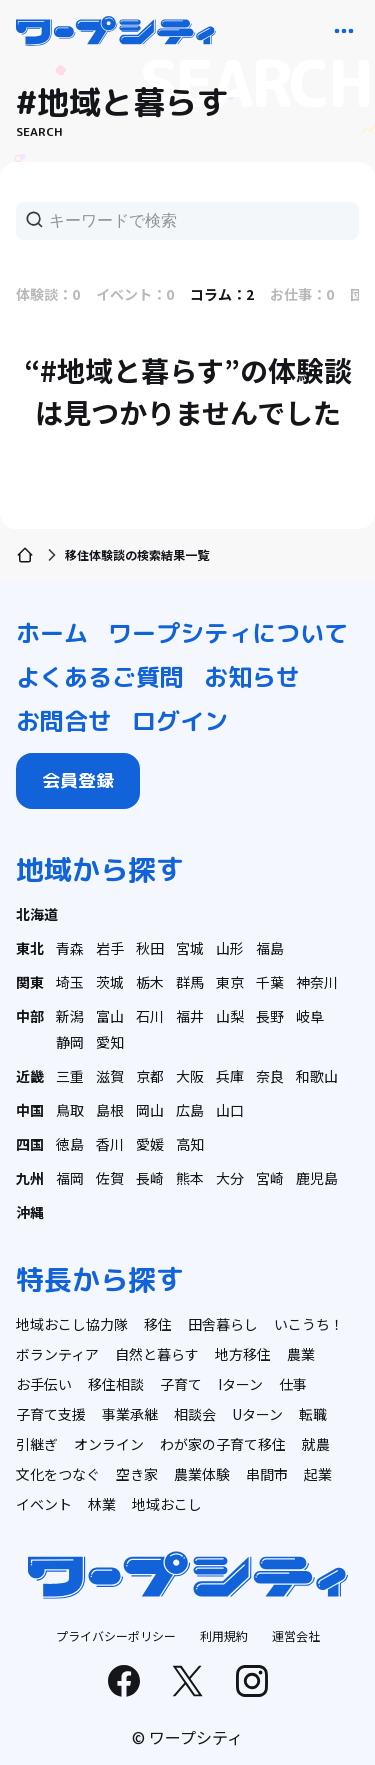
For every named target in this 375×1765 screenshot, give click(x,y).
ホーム (52, 633)
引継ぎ (37, 1444)
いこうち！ (309, 1324)
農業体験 (202, 1474)
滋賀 (110, 1076)
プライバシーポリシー (116, 1635)
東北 (30, 948)
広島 (190, 1110)
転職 (313, 1414)
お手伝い (44, 1384)
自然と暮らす (157, 1354)
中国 (30, 1110)
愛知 (110, 1042)
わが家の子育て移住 (223, 1444)
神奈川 (317, 982)
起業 (318, 1474)
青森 (70, 948)
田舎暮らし (223, 1324)
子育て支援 (51, 1414)
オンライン (109, 1444)
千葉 (270, 982)
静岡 (70, 1042)
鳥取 (70, 1110)
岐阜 (310, 1016)
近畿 (30, 1076)
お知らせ (252, 677)
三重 (70, 1076)
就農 (316, 1444)
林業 (102, 1504)
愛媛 (150, 1144)
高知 (190, 1144)
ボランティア (57, 1354)
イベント (44, 1504)
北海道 (37, 914)
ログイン (180, 721)
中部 (30, 1016)
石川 (150, 1016)
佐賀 (110, 1178)
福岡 (70, 1178)
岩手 (110, 948)
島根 (110, 1110)
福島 (270, 948)
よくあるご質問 (100, 677)
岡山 (150, 1110)
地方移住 (243, 1354)
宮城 (190, 948)
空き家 (137, 1474)
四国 (30, 1144)
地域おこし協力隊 (72, 1324)
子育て (181, 1384)
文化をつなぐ (58, 1474)
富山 (110, 1016)
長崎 (150, 1178)
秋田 (150, 948)
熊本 (190, 1178)
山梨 (230, 1016)
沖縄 (30, 1212)
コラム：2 (222, 294)
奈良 (270, 1076)
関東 (30, 982)
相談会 (195, 1414)
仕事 (293, 1384)
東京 (230, 982)
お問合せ (64, 721)
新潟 (70, 1016)
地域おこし (167, 1504)
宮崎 (270, 1178)
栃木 (150, 982)
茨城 (110, 982)
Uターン (257, 1414)
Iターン (240, 1384)
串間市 (267, 1474)
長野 (270, 1016)
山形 (230, 948)
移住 (158, 1324)
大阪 (190, 1076)
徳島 (70, 1144)
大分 (230, 1178)
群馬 (190, 982)
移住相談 (116, 1384)
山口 (230, 1110)
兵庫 (230, 1076)
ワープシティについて (228, 633)
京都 (150, 1076)
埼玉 (70, 982)
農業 (301, 1354)
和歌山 (317, 1076)
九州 (30, 1178)
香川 (110, 1144)
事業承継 (130, 1414)
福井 (190, 1016)
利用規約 (224, 1635)
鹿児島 (317, 1178)
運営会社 (296, 1635)
